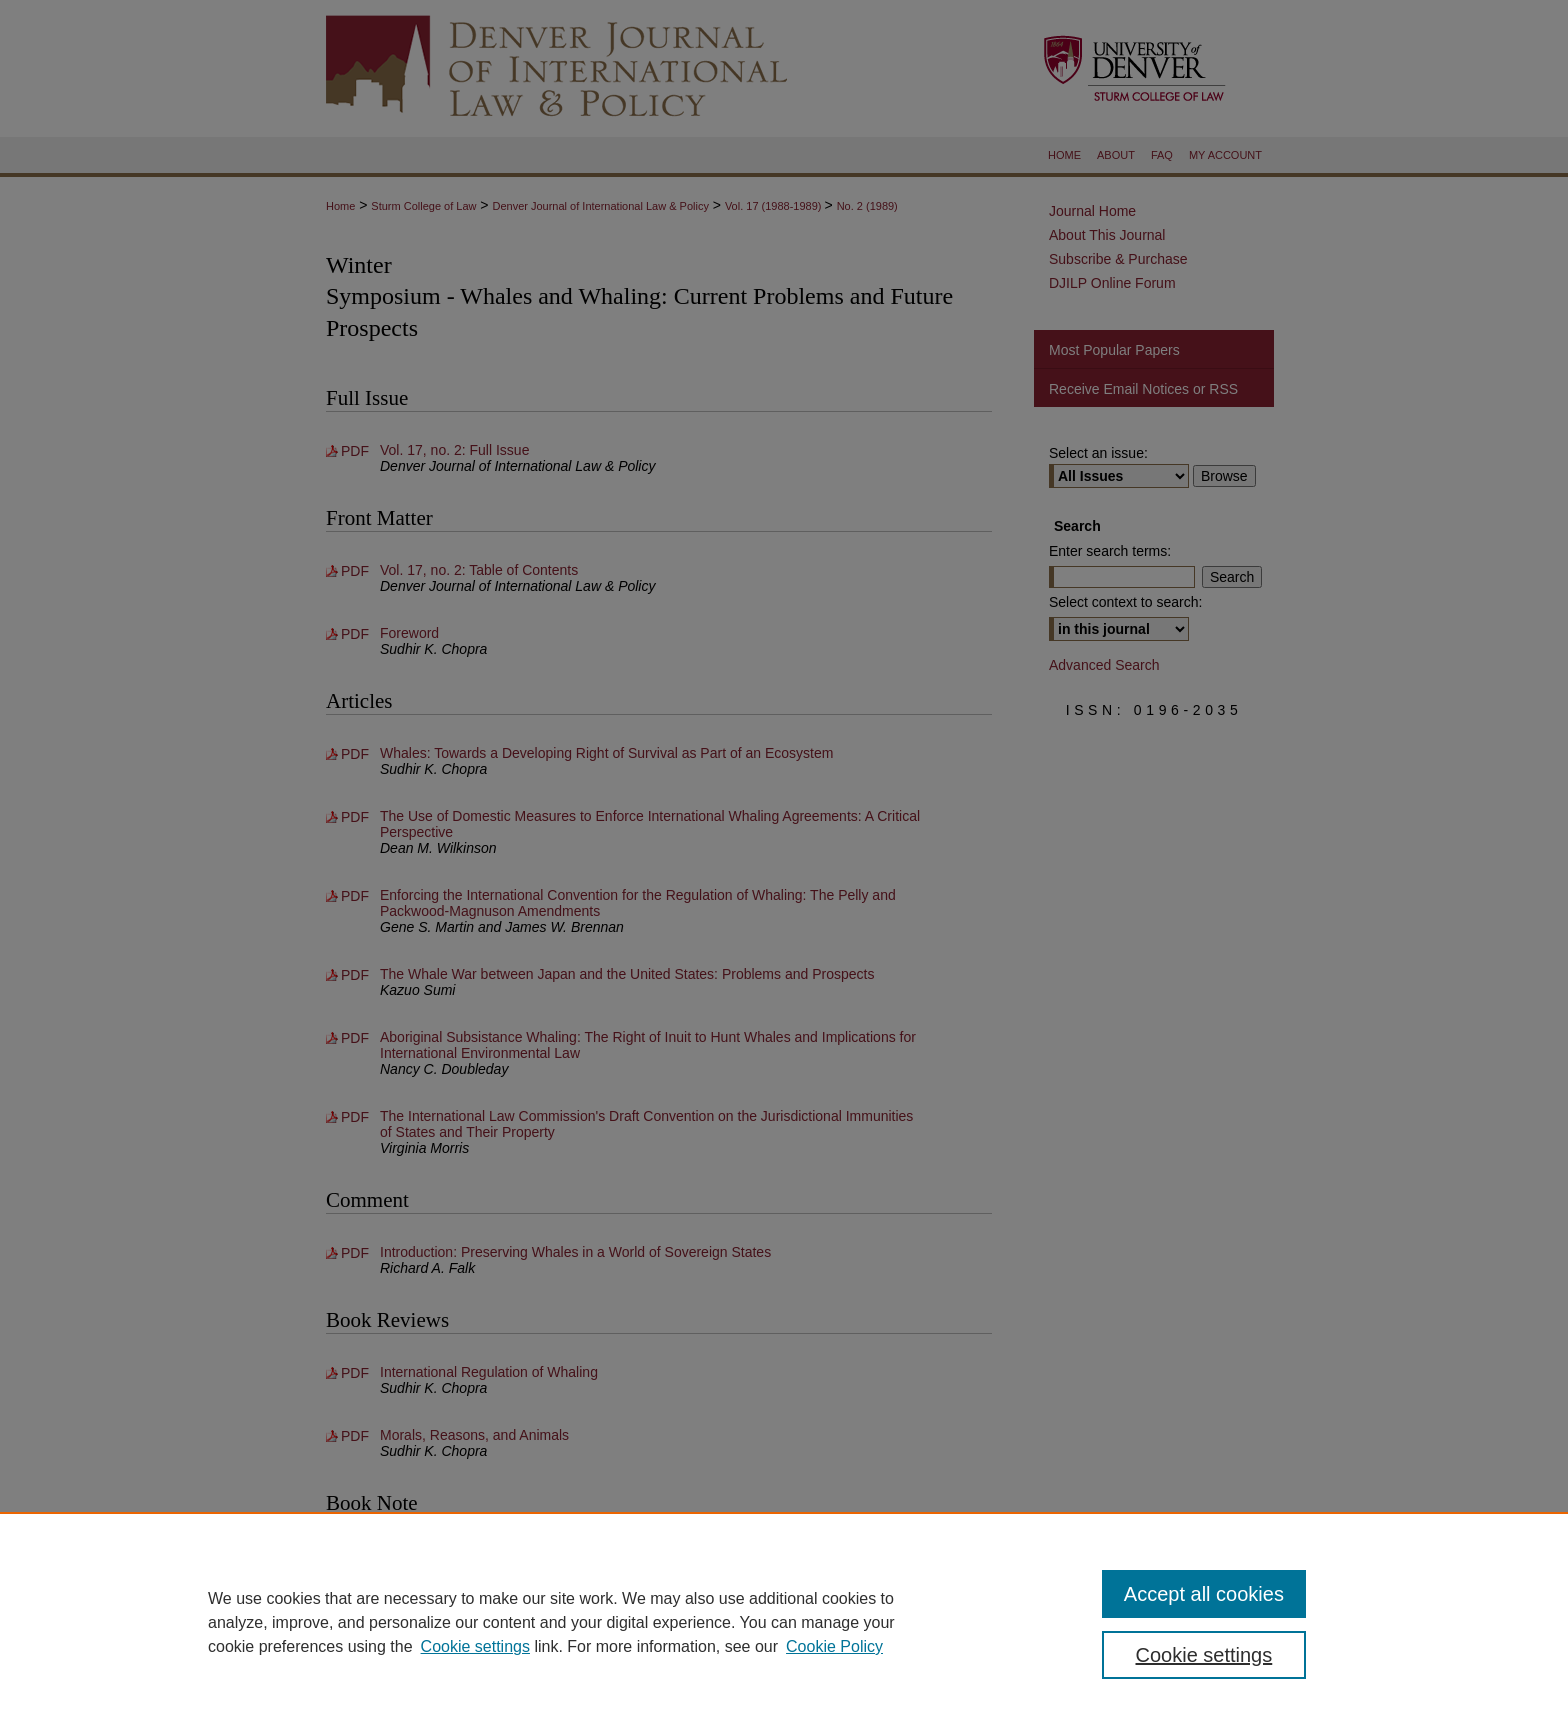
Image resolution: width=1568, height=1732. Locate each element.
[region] (784, 1622)
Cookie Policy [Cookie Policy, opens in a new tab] (834, 1646)
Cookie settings (475, 1646)
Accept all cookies (1204, 1594)
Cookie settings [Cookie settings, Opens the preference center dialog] (1204, 1655)
